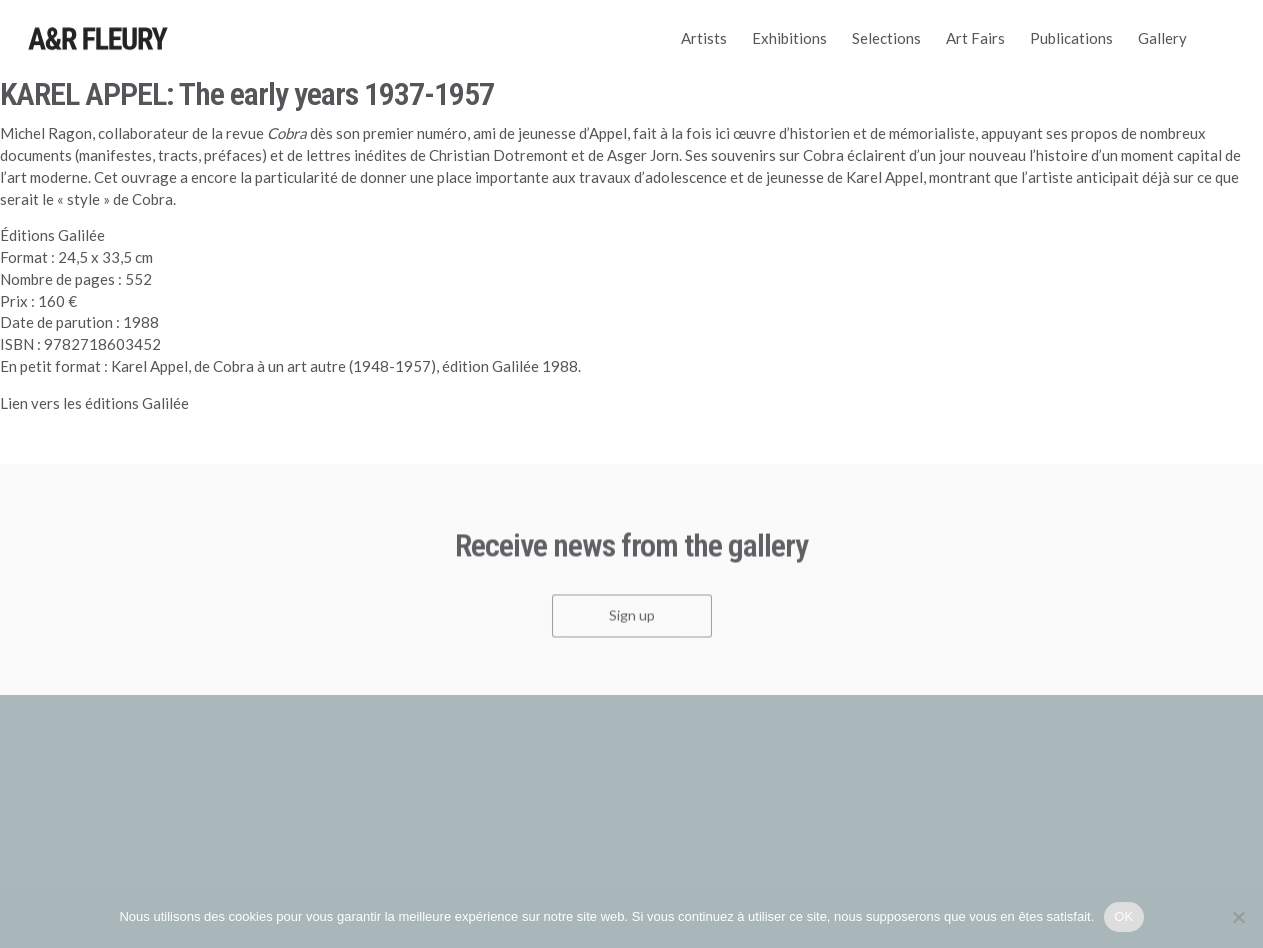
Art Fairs (975, 38)
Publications (1071, 38)
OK (1123, 916)
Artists (704, 38)
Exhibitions (789, 38)
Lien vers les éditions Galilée (94, 403)
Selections (886, 38)
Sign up (632, 619)
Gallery (1162, 38)
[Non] (1238, 917)
